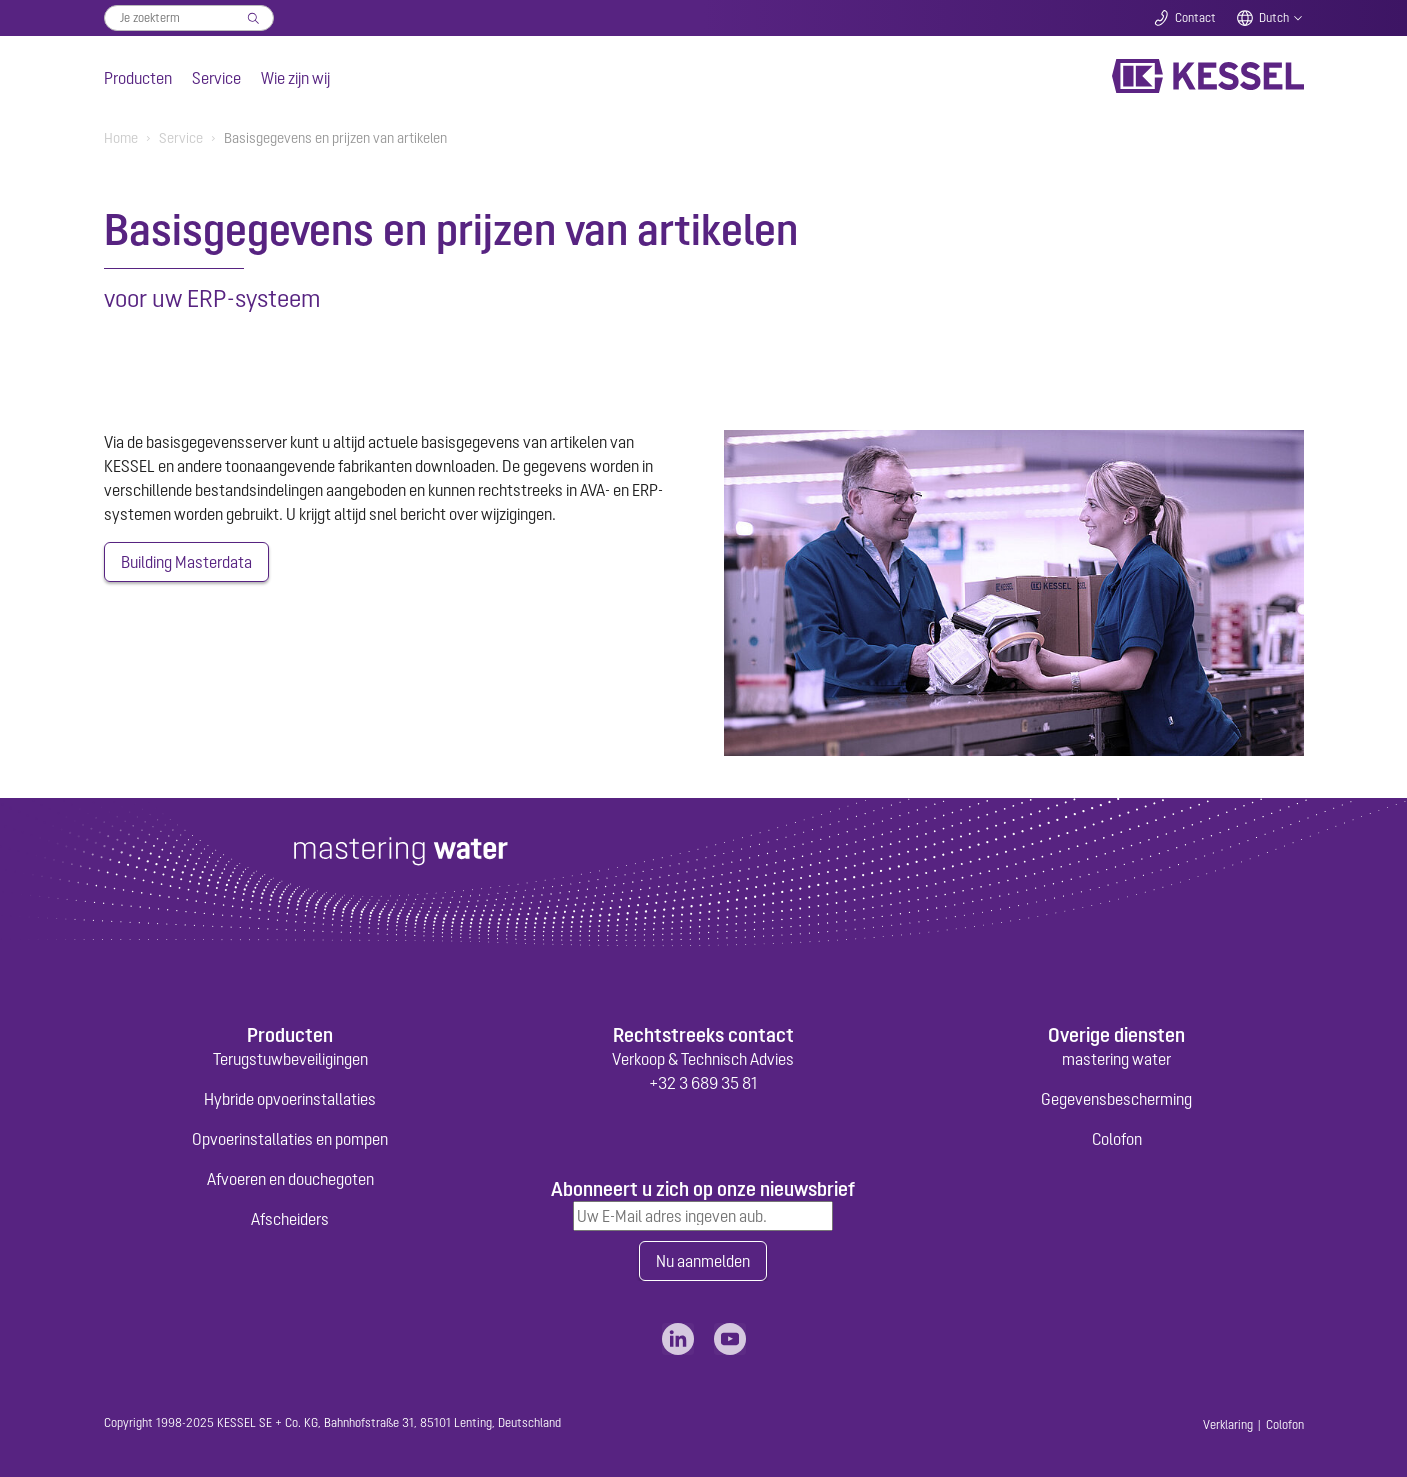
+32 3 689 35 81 (703, 1083)
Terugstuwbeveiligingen (290, 1059)
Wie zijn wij (295, 78)
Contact (1195, 18)
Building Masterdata (186, 562)
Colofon (1117, 1139)
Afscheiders (290, 1219)
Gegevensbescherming (1116, 1099)
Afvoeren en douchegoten (290, 1179)
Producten (138, 78)
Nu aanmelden (703, 1261)
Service (216, 78)
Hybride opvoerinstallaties (290, 1099)
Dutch (1274, 18)
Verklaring (1228, 1425)
